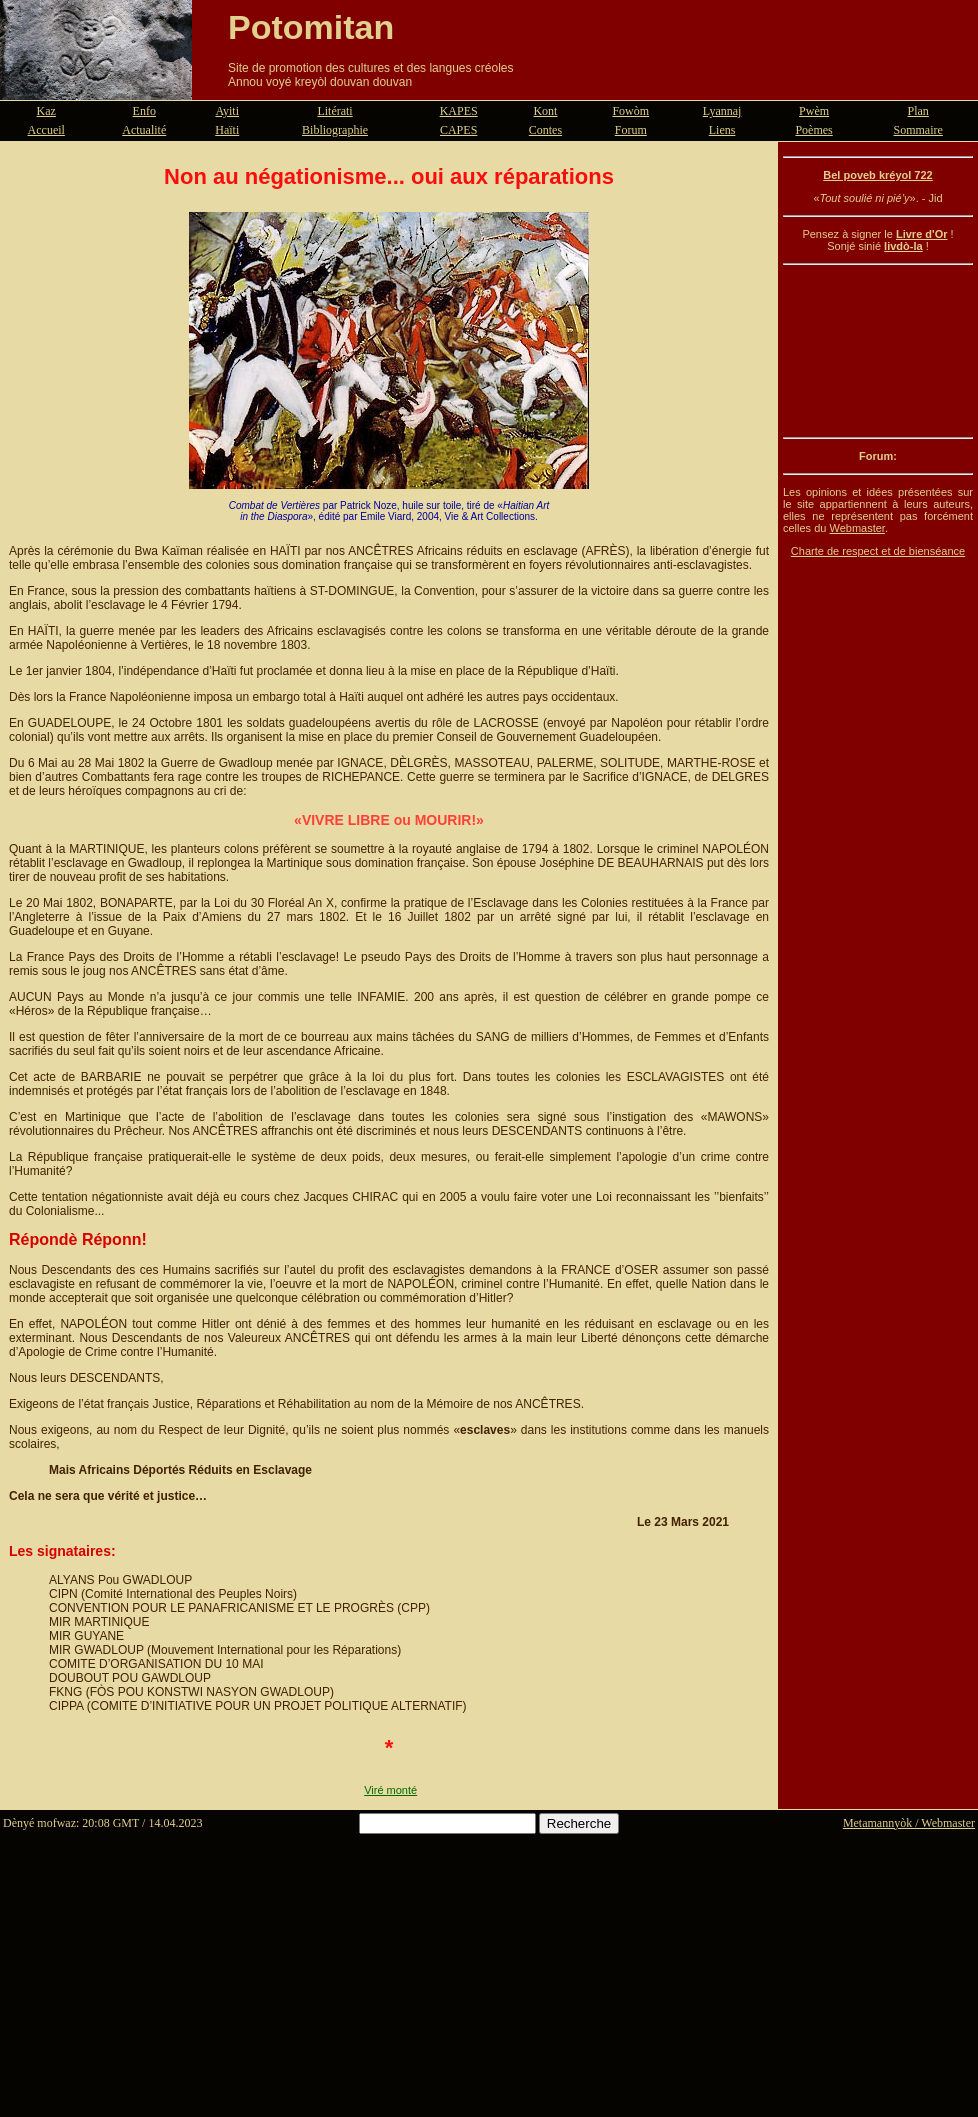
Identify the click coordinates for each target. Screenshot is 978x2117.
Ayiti (227, 111)
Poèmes (813, 130)
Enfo (144, 111)
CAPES (458, 130)
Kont (545, 111)
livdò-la (903, 246)
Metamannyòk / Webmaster (909, 1823)
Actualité (144, 130)
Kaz (46, 111)
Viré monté (390, 1790)
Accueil (46, 130)
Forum (631, 130)
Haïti (227, 130)
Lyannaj (722, 111)
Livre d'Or (922, 234)
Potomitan (311, 27)
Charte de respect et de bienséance (878, 551)
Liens (722, 130)
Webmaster (856, 528)
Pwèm (814, 111)
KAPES (459, 111)
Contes (545, 130)
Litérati (334, 111)
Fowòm (630, 111)
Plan (918, 111)
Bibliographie (335, 130)
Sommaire (918, 130)
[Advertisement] (878, 351)
